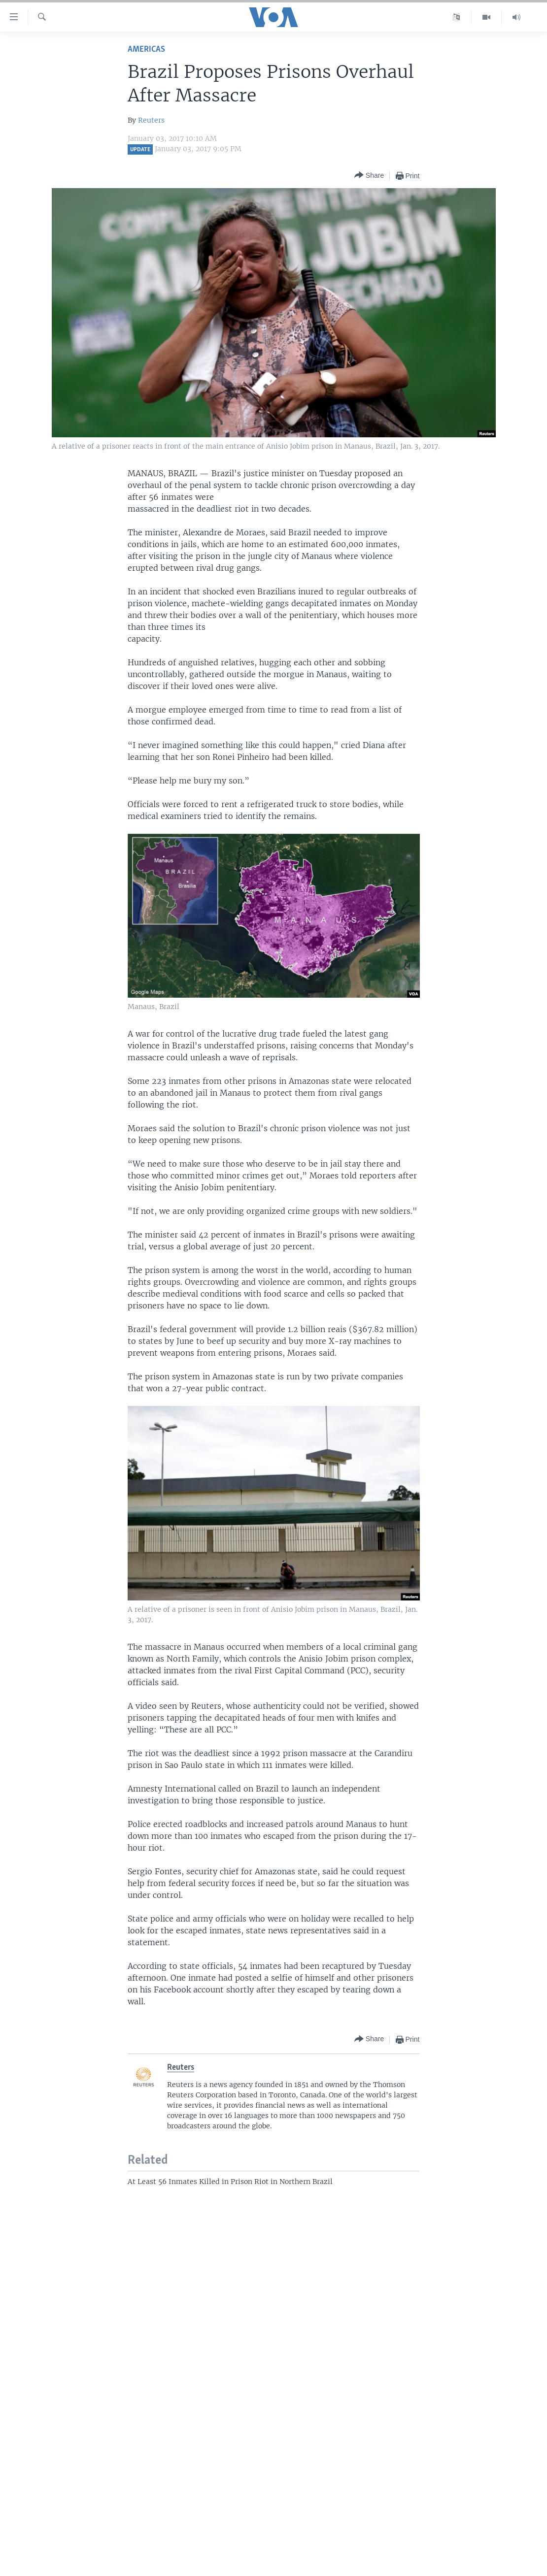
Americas (146, 49)
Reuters (151, 120)
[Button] (369, 175)
